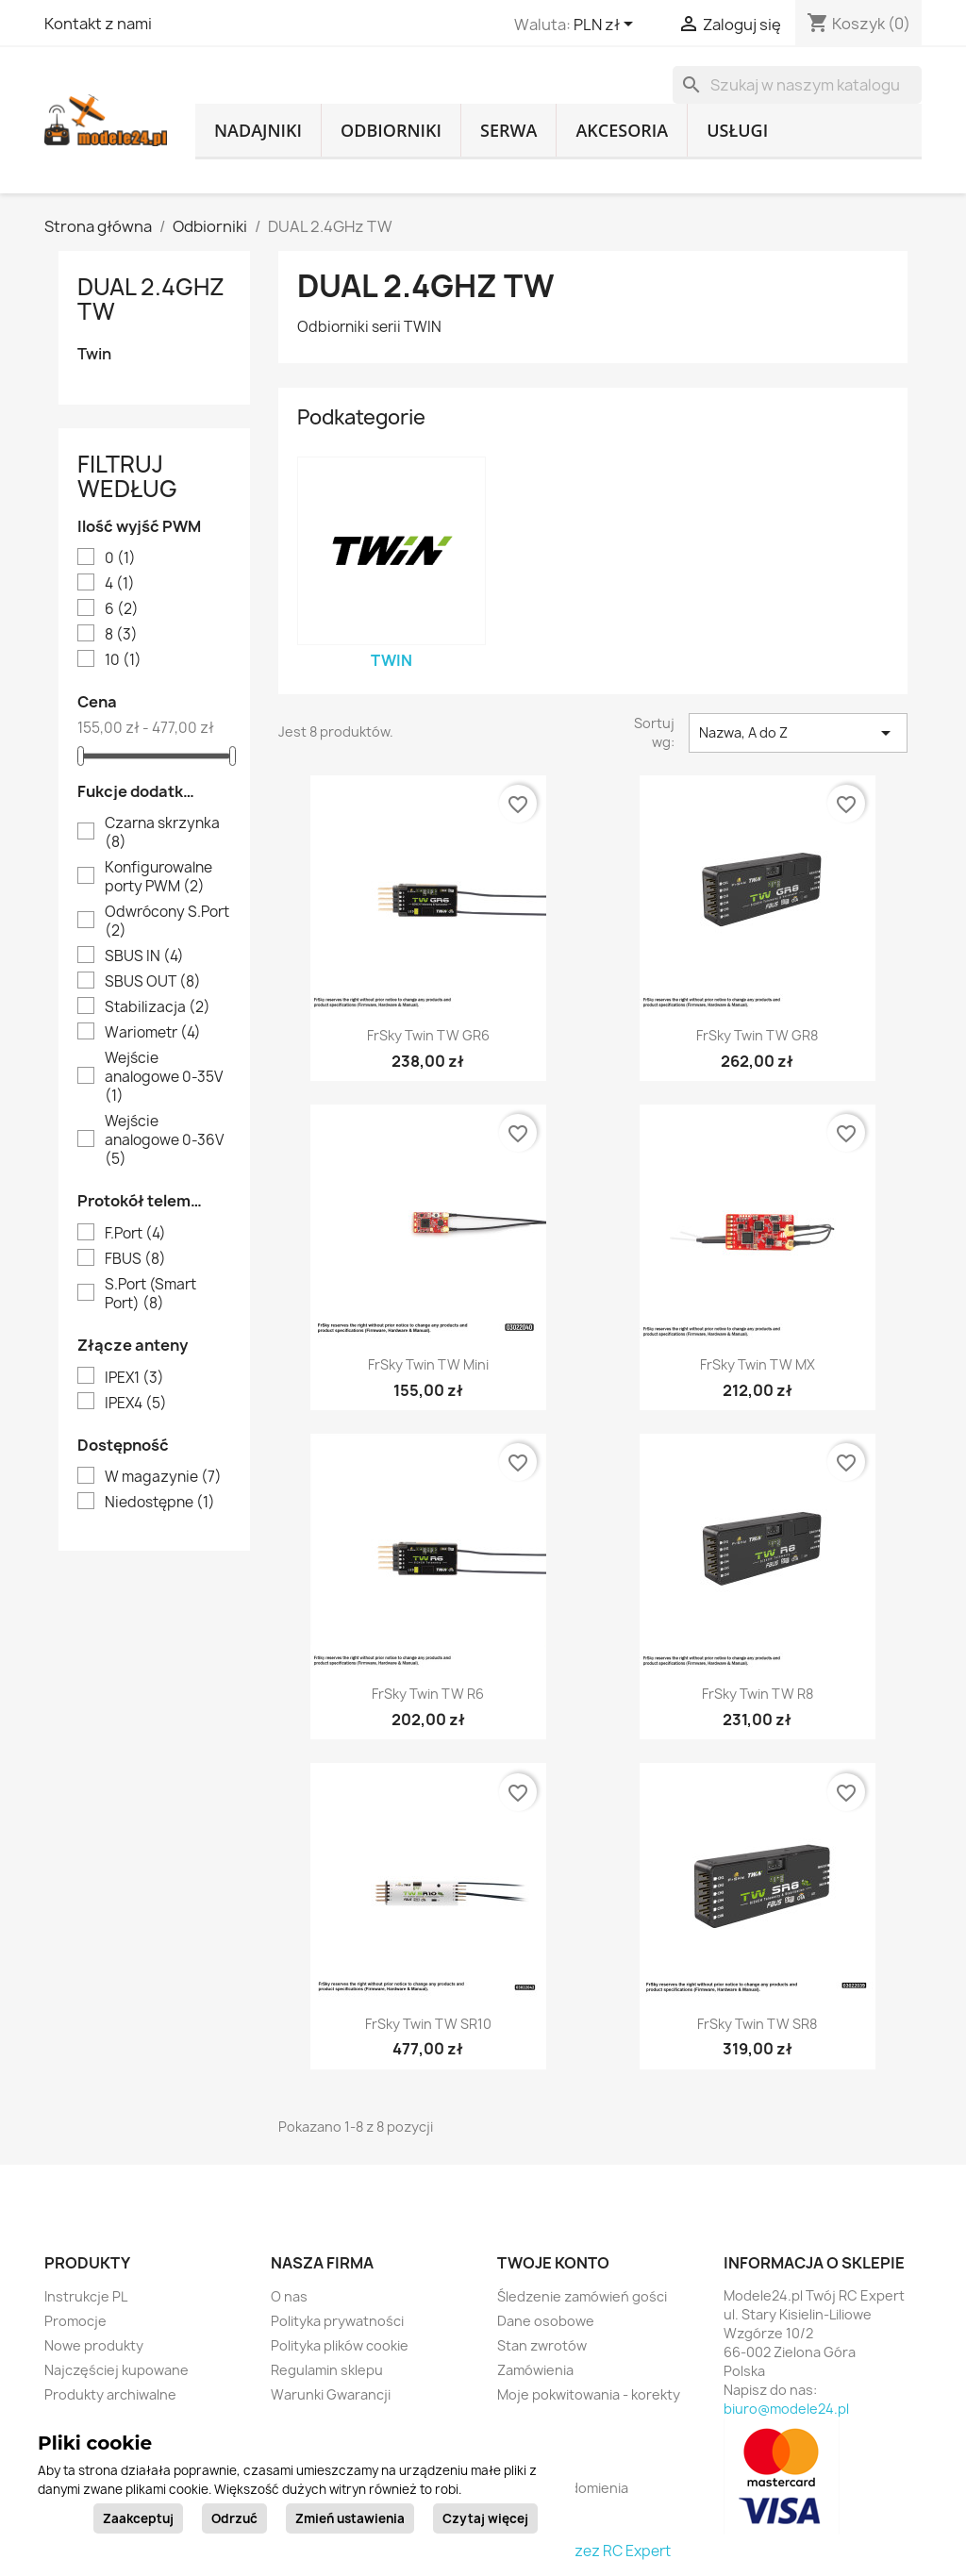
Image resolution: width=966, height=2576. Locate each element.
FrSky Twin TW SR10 (428, 2024)
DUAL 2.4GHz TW (151, 299)
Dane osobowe (545, 2321)
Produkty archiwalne (110, 2394)
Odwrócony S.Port (167, 921)
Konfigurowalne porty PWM (158, 877)
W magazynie (163, 1477)
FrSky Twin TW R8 (757, 1694)
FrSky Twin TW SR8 (757, 2024)
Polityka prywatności (337, 2321)
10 (123, 660)
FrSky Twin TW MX (757, 1364)
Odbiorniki (391, 130)
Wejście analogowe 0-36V (164, 1140)
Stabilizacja (157, 1007)
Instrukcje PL (85, 2296)
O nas (289, 2296)
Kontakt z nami (98, 23)
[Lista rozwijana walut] (607, 25)
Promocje (75, 2321)
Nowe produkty (93, 2345)
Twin (94, 354)
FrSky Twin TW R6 (428, 1694)
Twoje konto (553, 2262)
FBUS (135, 1259)
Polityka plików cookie (339, 2345)
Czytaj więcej (485, 2518)
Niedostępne (160, 1502)
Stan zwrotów (542, 2345)
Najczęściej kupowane (116, 2370)
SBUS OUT (153, 981)
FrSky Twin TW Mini (428, 1364)
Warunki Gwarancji (331, 2394)
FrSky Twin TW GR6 (428, 1035)
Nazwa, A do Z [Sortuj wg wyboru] (798, 733)
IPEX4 (136, 1403)
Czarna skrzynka (162, 833)
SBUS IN (144, 956)
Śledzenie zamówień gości (582, 2296)
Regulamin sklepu (327, 2370)
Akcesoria (621, 130)
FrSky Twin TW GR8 (757, 1035)
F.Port (135, 1233)
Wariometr (153, 1032)
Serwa (508, 130)
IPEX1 (134, 1378)
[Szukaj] (797, 85)
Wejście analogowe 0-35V (164, 1077)
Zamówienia (535, 2370)
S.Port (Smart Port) (150, 1294)
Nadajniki (258, 130)
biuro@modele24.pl (786, 2409)
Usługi (737, 130)
